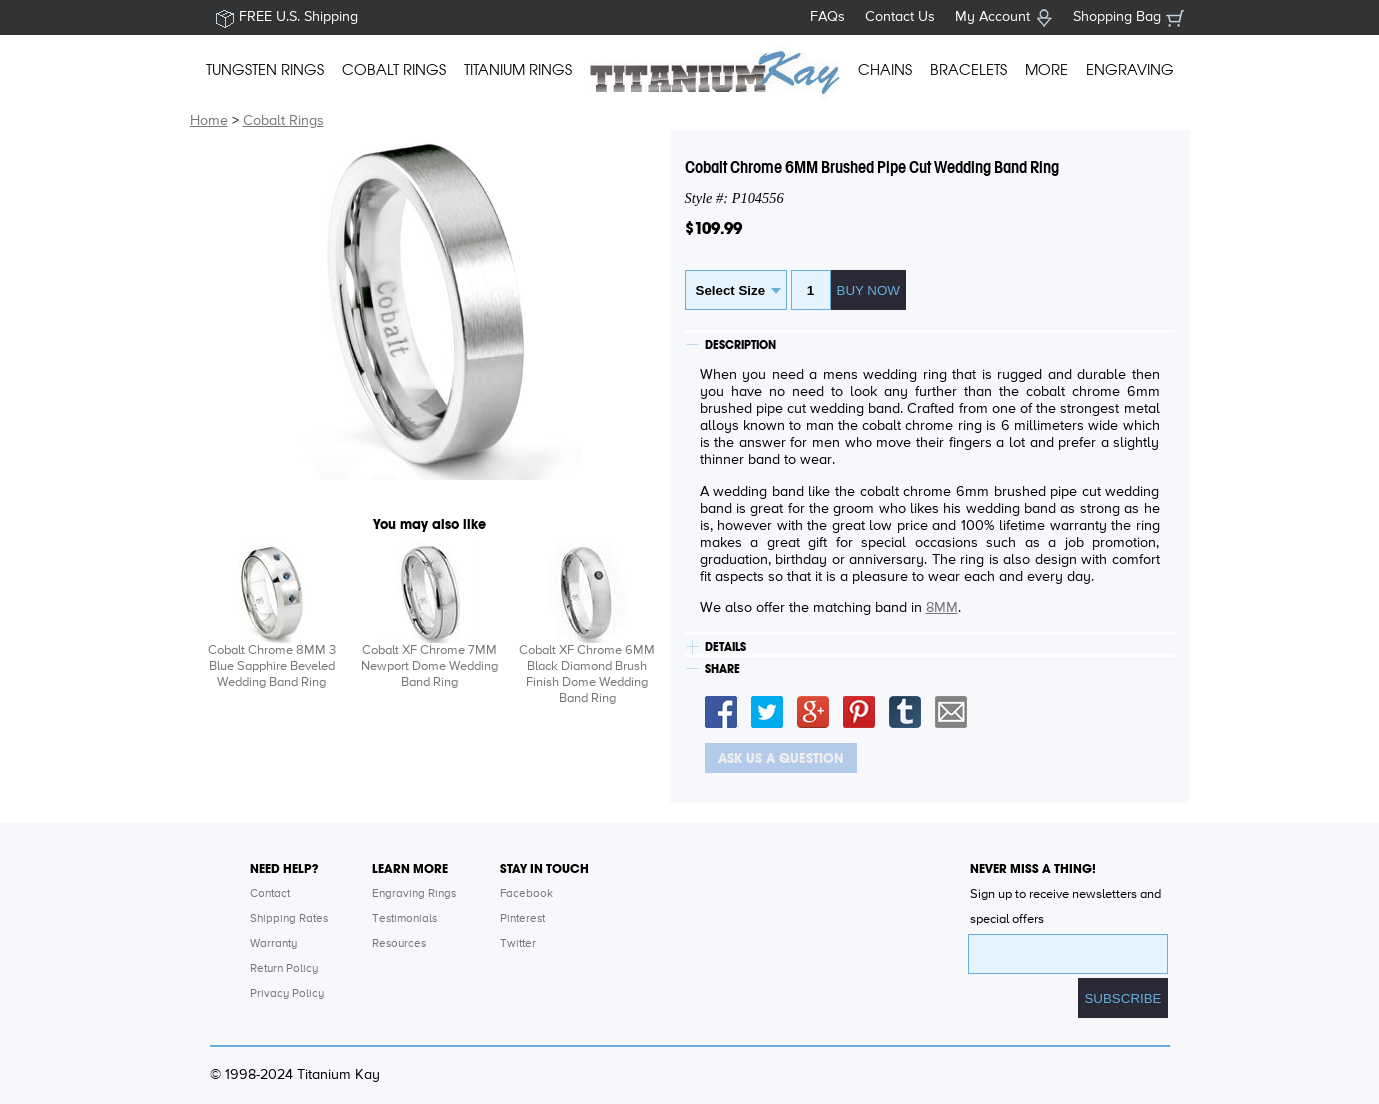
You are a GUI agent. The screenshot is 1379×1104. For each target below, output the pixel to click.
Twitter (518, 944)
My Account (992, 17)
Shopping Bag (1117, 17)
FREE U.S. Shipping (298, 17)
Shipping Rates (289, 919)
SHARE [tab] (722, 669)
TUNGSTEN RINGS (265, 70)
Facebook (526, 894)
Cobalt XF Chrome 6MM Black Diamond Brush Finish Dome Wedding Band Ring (587, 674)
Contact (270, 894)
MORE (1046, 70)
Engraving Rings (414, 894)
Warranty (273, 944)
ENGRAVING (1130, 70)
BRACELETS (968, 70)
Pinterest (522, 919)
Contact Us (900, 17)
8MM (942, 608)
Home (209, 121)
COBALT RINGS (394, 70)
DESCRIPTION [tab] (740, 345)
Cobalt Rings (283, 121)
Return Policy (284, 969)
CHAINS (885, 70)
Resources (399, 944)
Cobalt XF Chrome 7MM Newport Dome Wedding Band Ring (429, 666)
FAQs (827, 17)
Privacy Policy (287, 994)
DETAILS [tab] (725, 647)
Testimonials (404, 919)
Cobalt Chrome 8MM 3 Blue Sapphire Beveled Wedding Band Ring (272, 666)
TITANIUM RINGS (518, 70)
